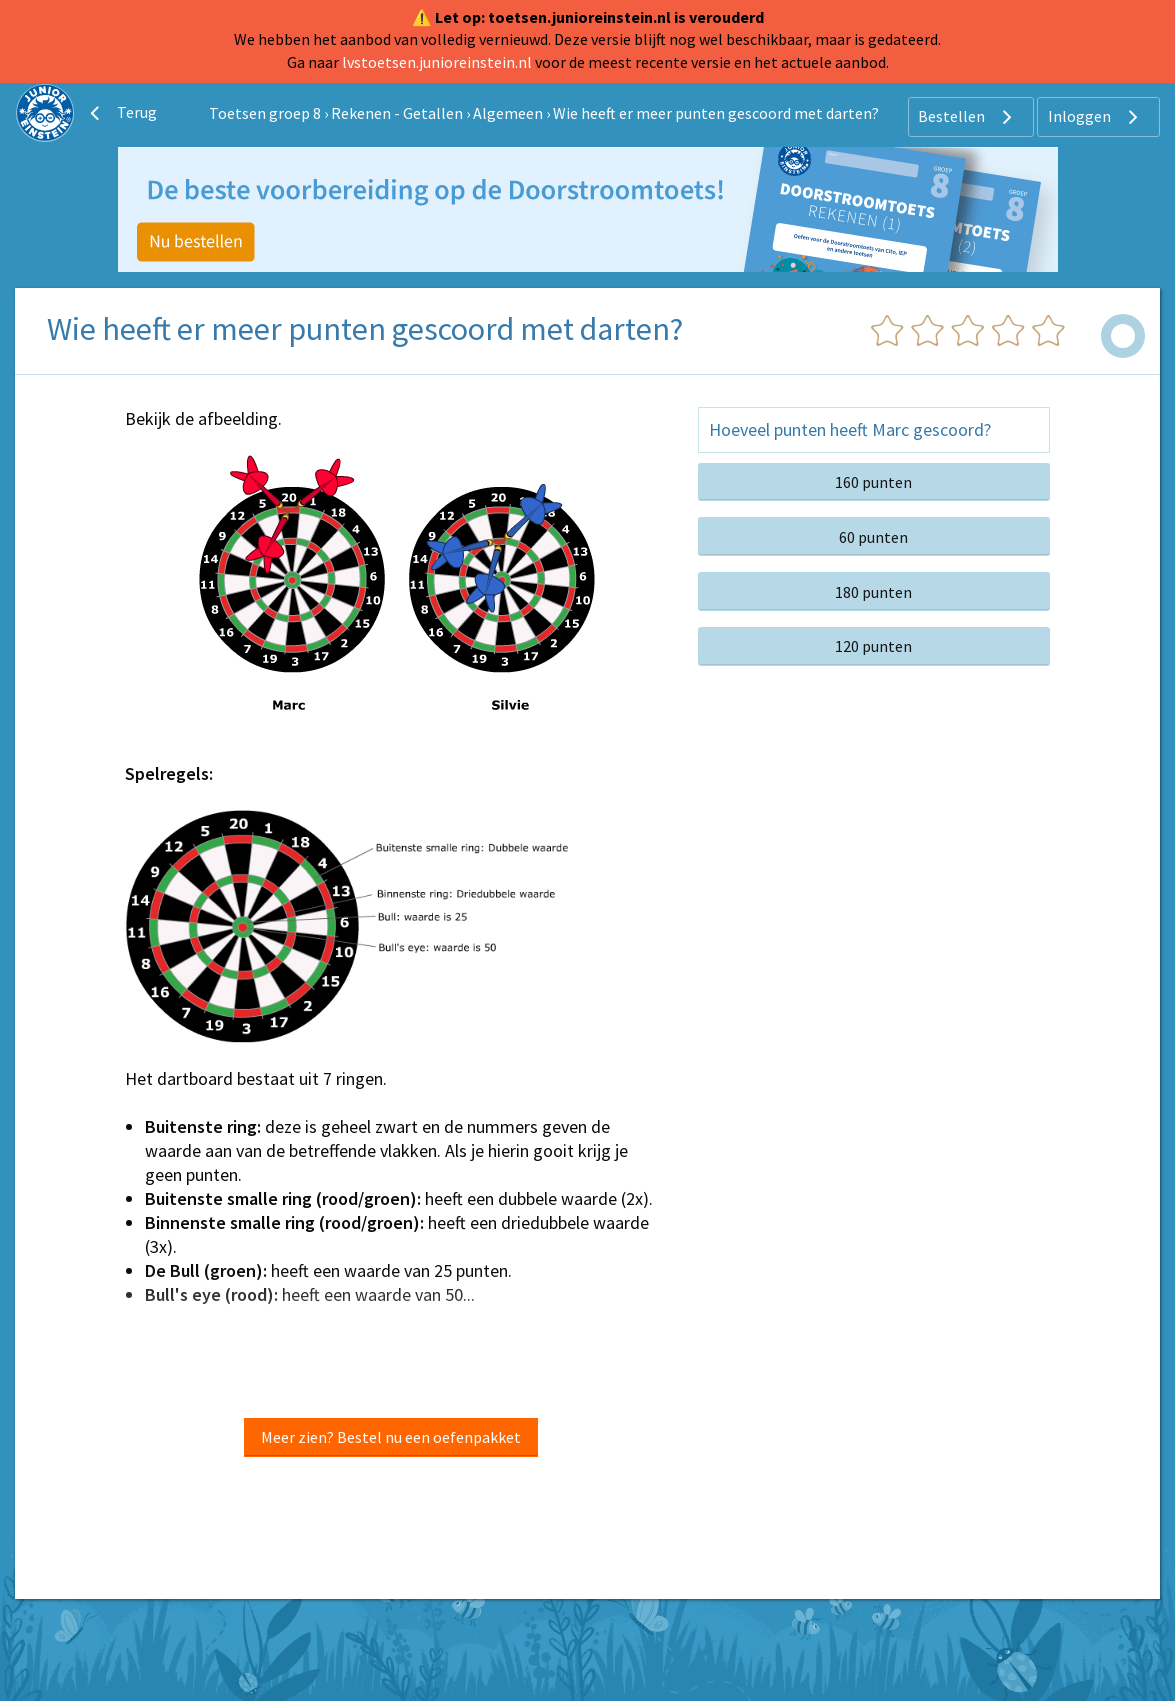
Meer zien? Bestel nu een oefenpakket (391, 1437)
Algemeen (508, 113)
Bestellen (967, 117)
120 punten (873, 646)
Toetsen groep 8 (265, 113)
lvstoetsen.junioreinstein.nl (437, 62)
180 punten (873, 592)
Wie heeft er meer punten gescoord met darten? (716, 113)
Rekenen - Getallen (397, 113)
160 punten (873, 482)
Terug (121, 113)
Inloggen (1095, 117)
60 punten (873, 537)
